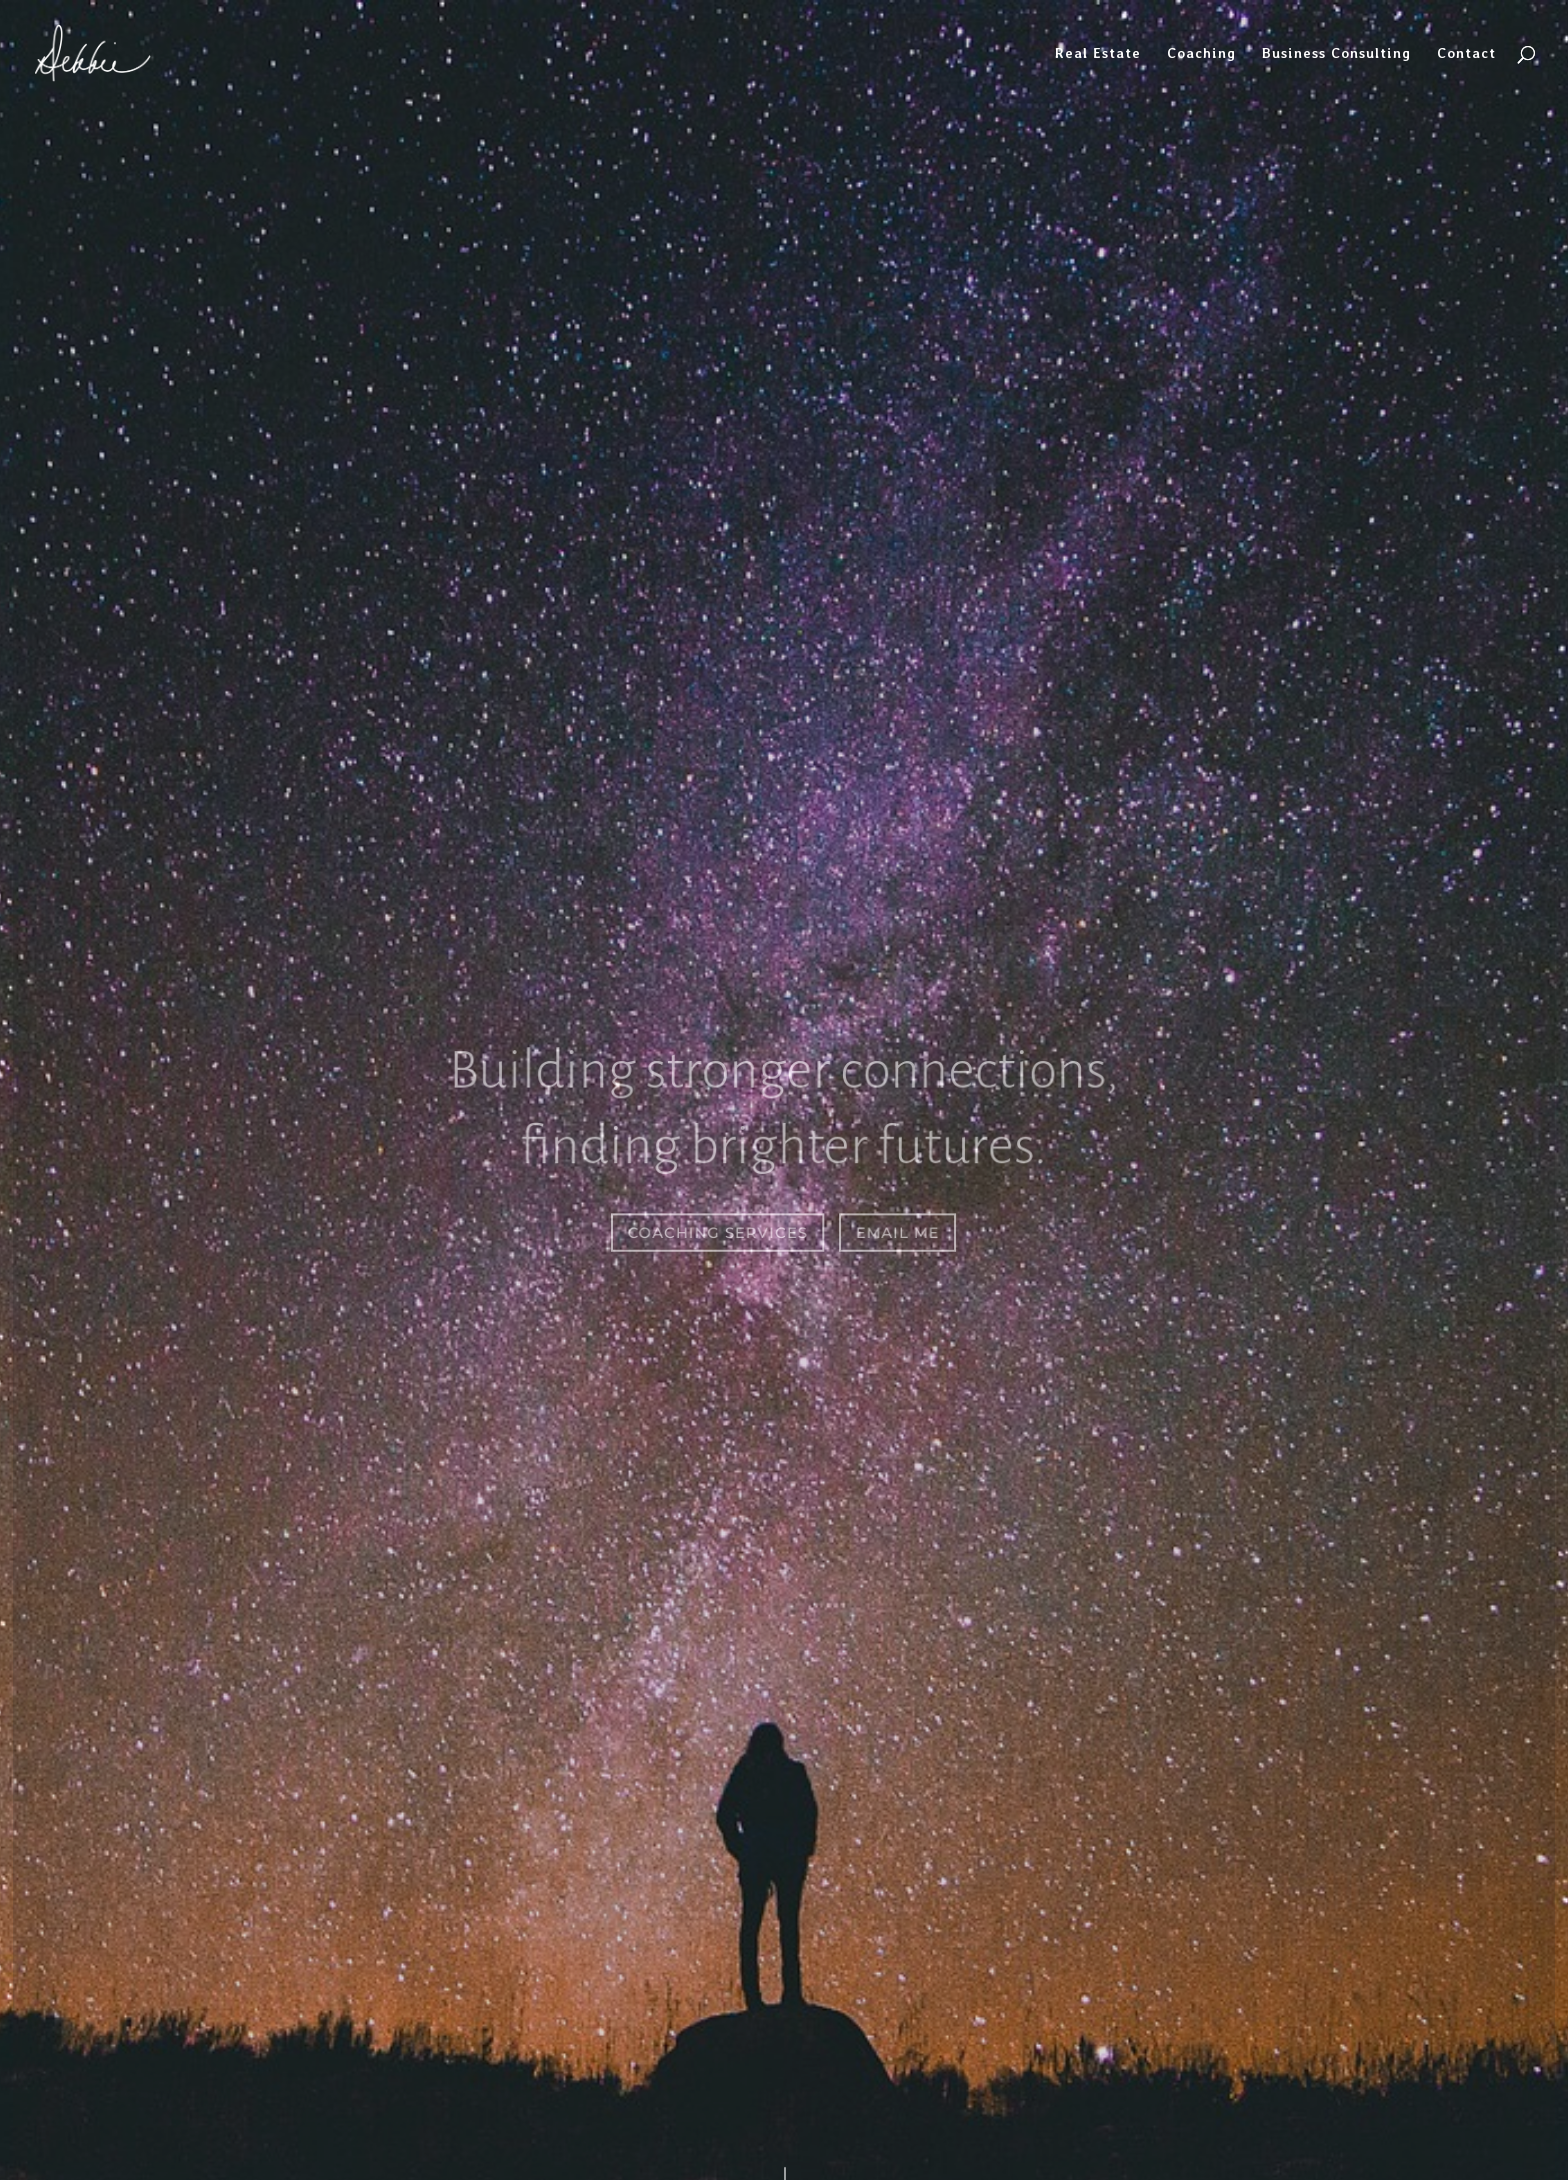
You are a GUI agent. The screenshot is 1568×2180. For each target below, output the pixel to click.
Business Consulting (1336, 53)
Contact (1466, 53)
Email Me (897, 1231)
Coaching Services (718, 1231)
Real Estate (1098, 53)
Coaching (1201, 53)
